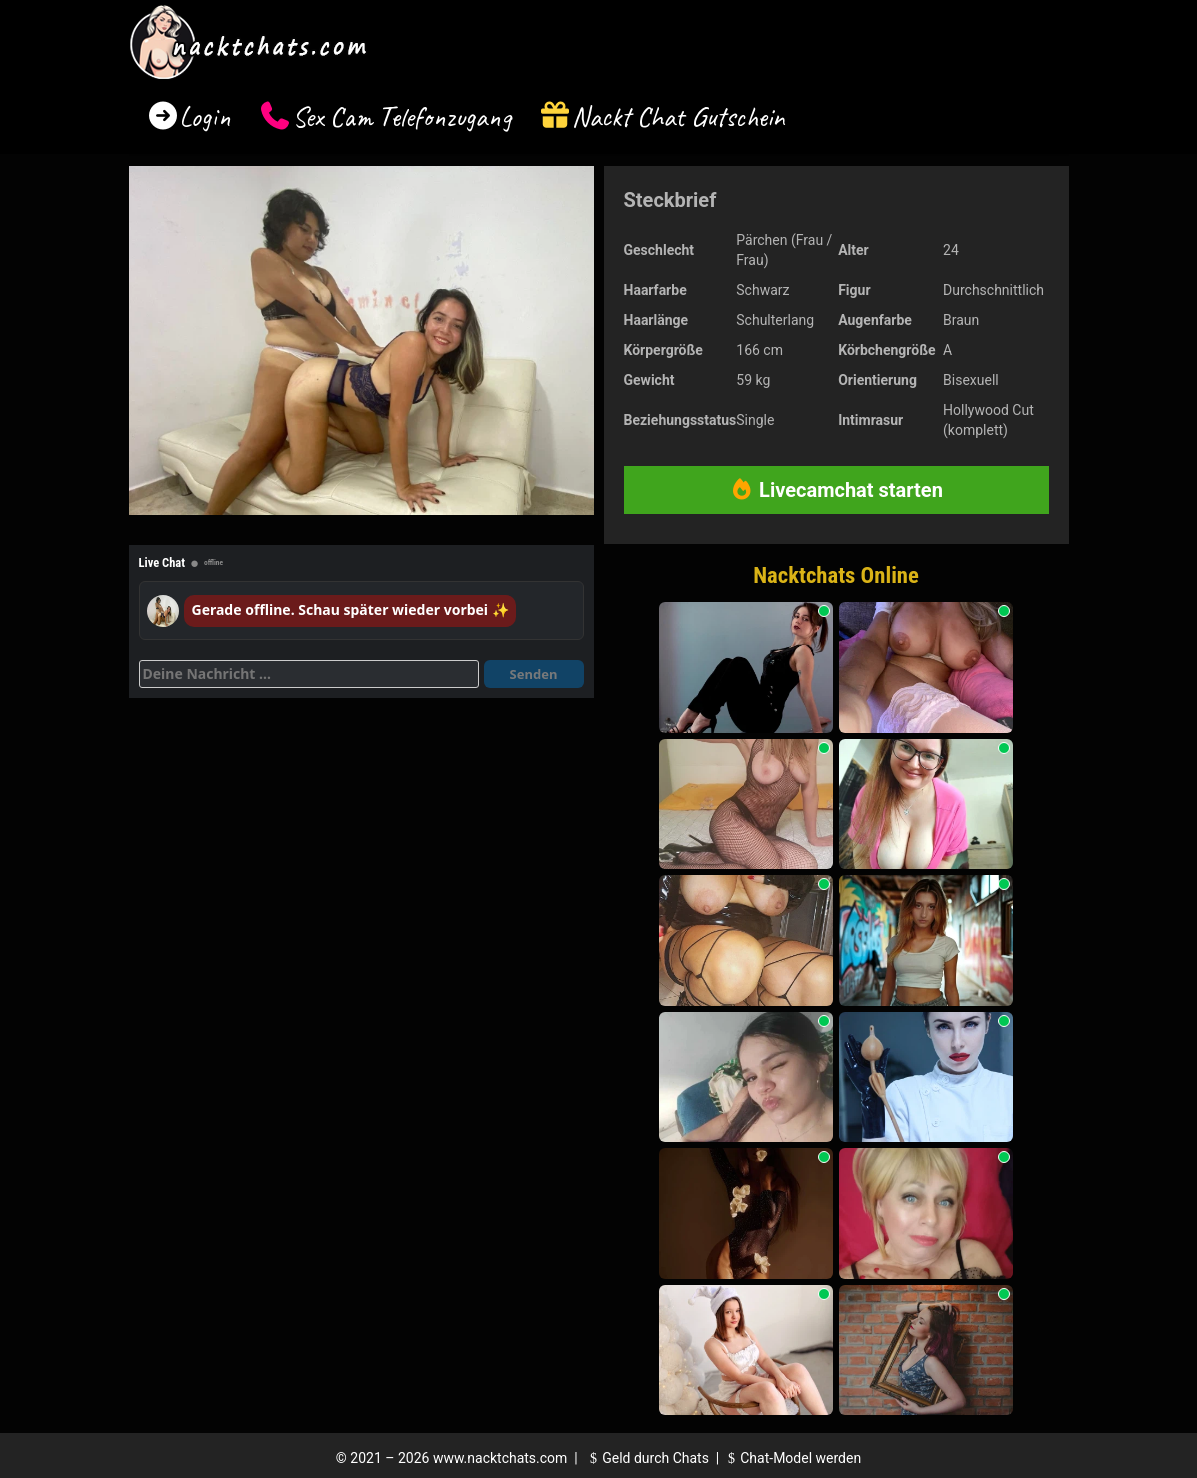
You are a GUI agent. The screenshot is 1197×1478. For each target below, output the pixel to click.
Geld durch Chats (647, 1458)
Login (205, 116)
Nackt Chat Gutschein (678, 116)
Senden (534, 674)
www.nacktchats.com (500, 1458)
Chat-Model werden (792, 1458)
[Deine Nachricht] (309, 674)
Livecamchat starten (836, 490)
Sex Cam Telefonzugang (401, 116)
